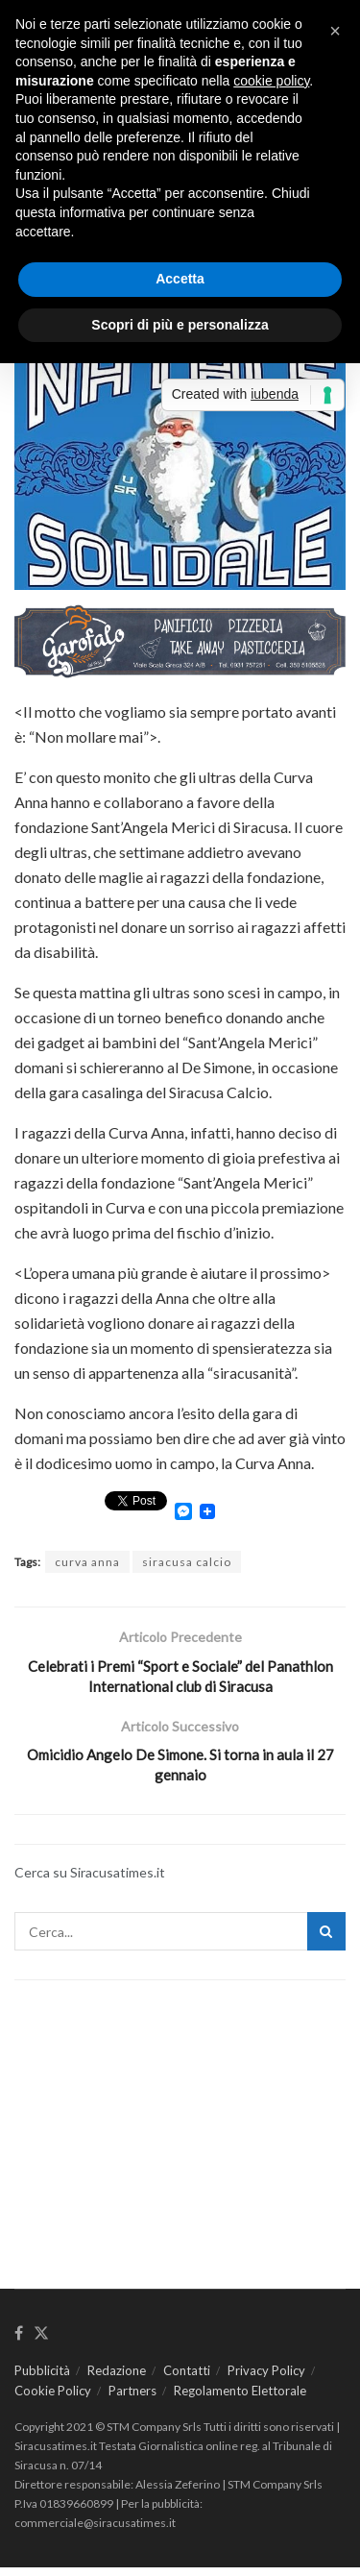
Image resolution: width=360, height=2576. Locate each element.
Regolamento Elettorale (240, 2399)
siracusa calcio (186, 1562)
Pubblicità (42, 2379)
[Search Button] (326, 1940)
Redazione (116, 2379)
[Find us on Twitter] (41, 2342)
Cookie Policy (52, 2399)
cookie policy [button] (271, 80)
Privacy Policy (266, 2379)
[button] (335, 30)
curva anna (87, 1562)
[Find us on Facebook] (18, 2342)
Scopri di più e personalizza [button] (179, 324)
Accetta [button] (180, 278)
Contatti (186, 2379)
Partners (132, 2399)
